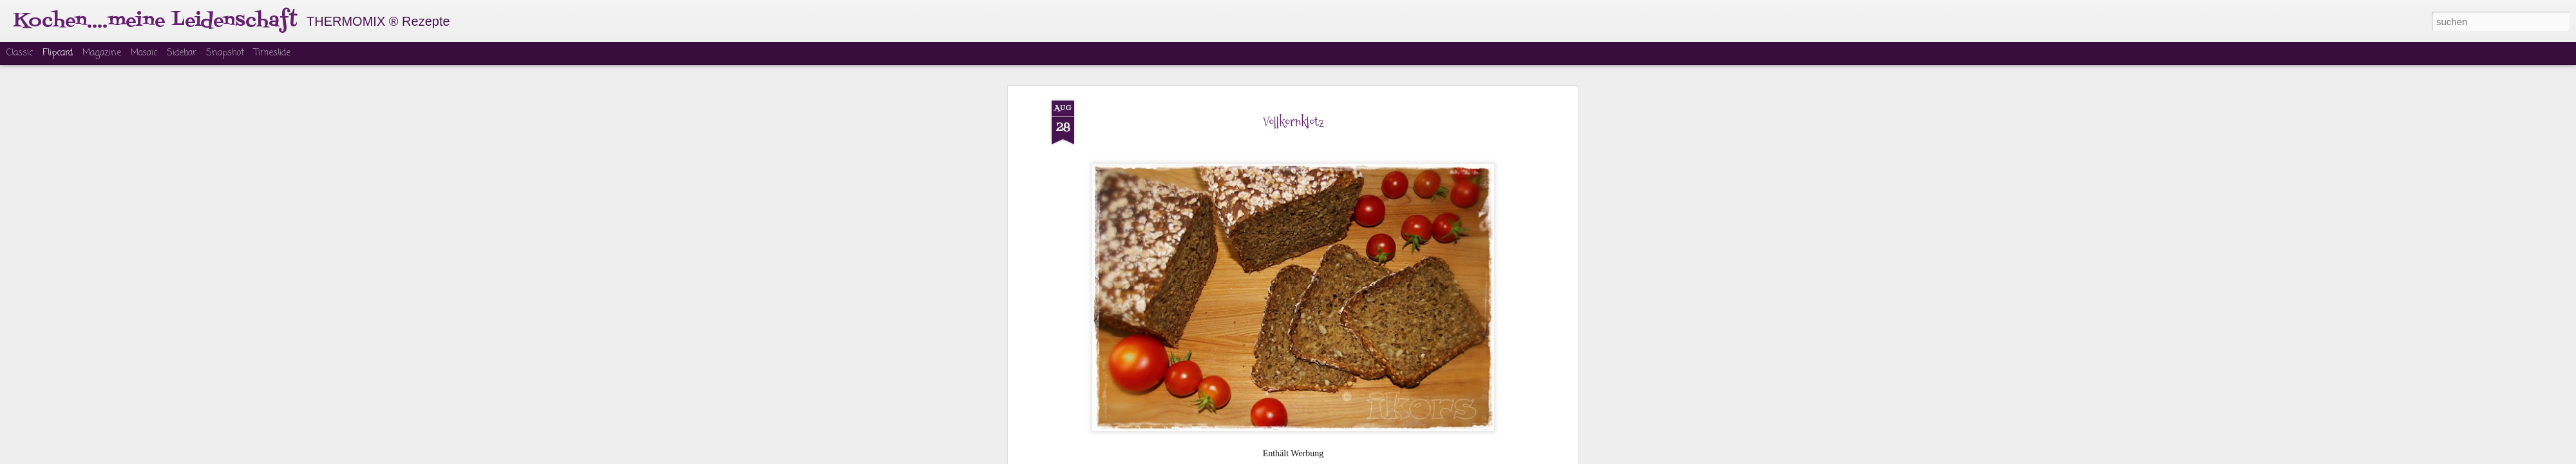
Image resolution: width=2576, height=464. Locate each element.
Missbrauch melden (1386, 455)
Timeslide (272, 53)
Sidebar (181, 53)
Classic (19, 53)
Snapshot (225, 53)
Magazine (101, 53)
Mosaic (144, 53)
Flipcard (58, 53)
